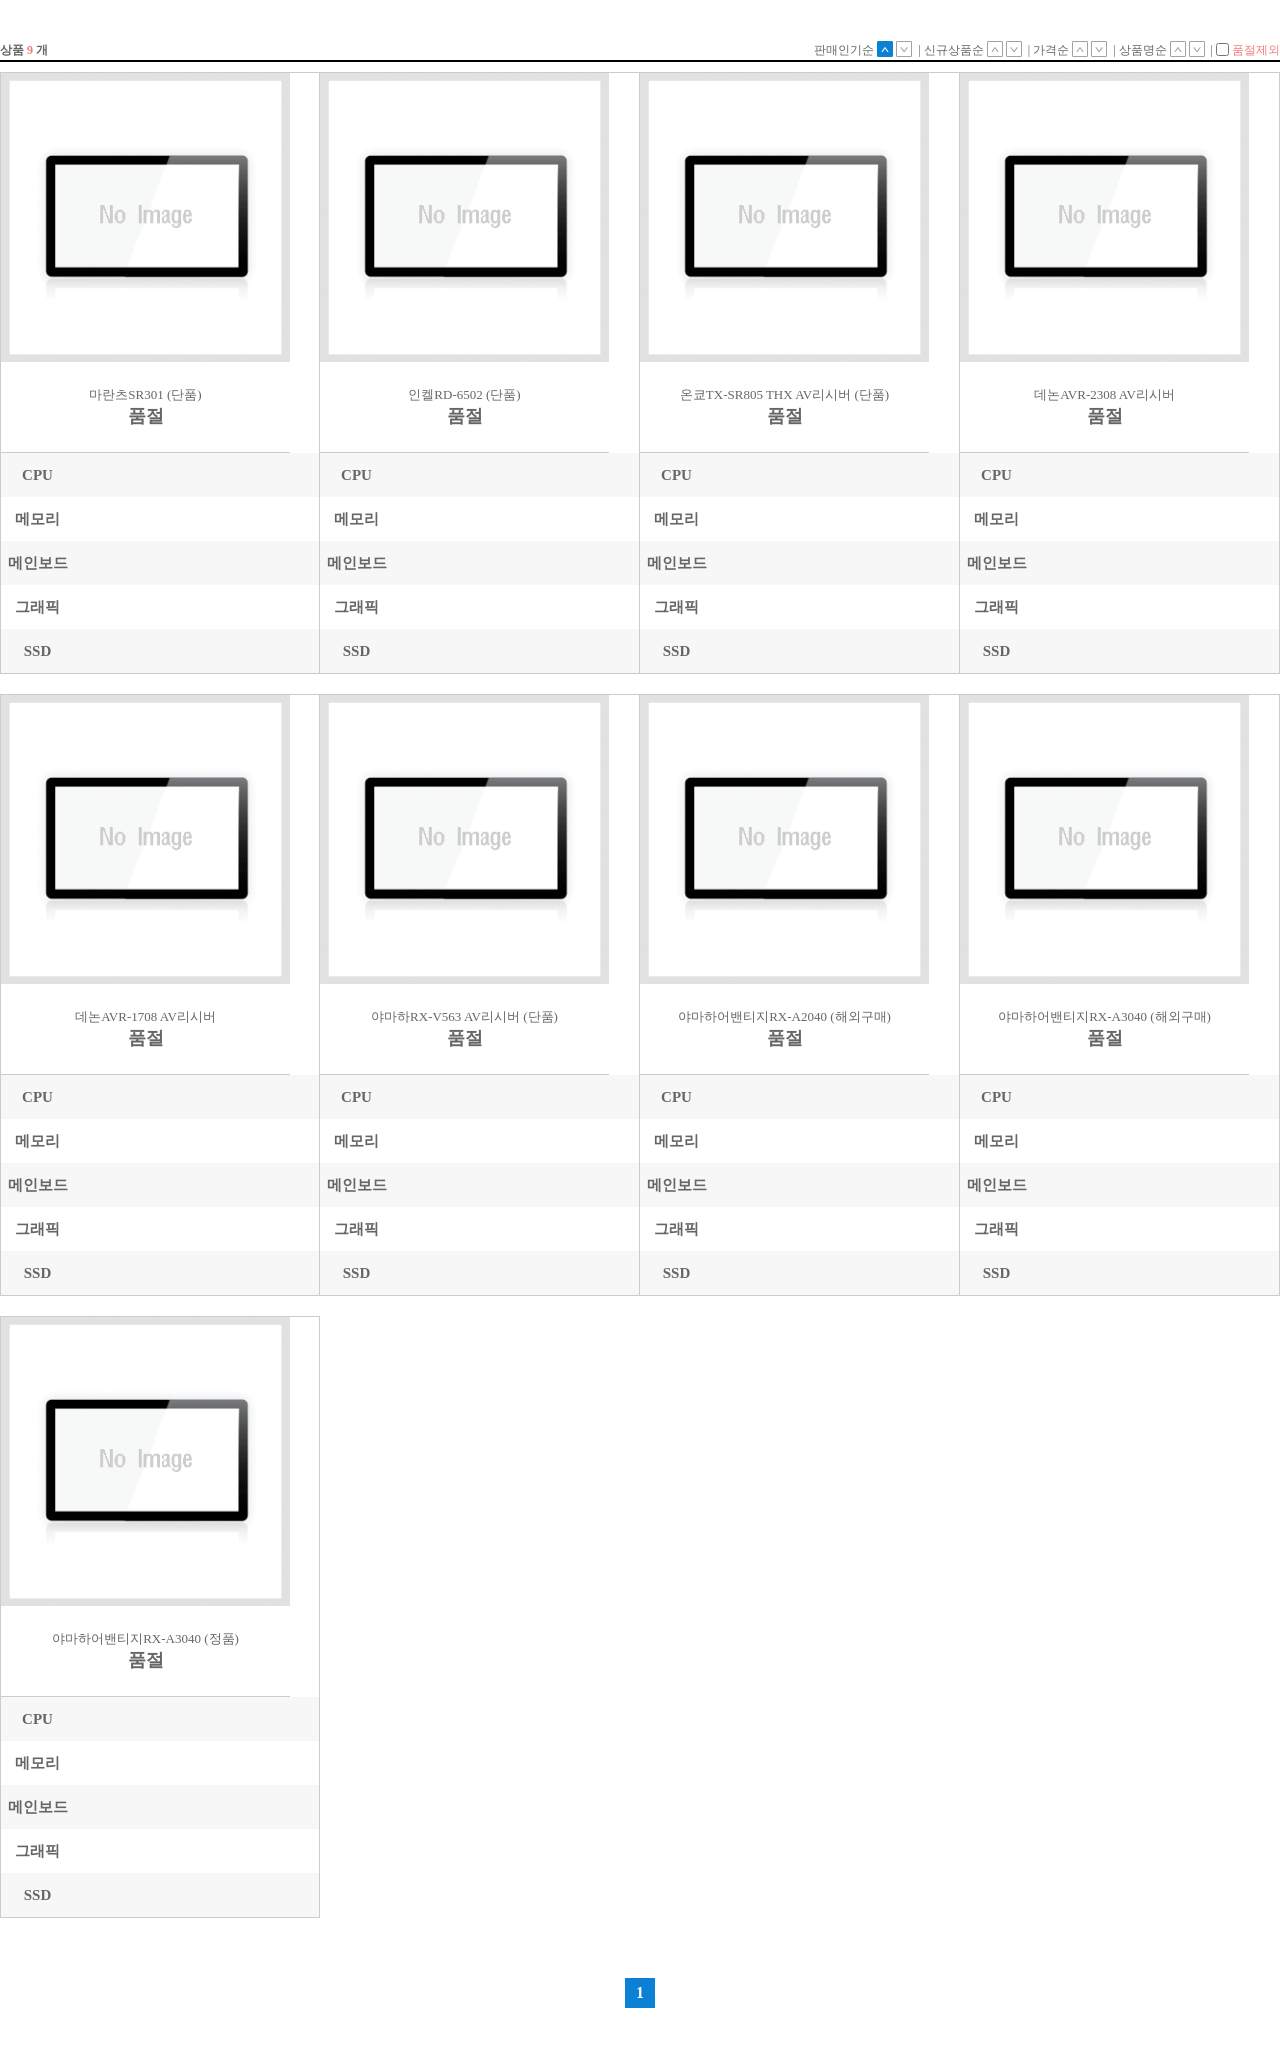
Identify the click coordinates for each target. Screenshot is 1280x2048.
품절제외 (1248, 50)
